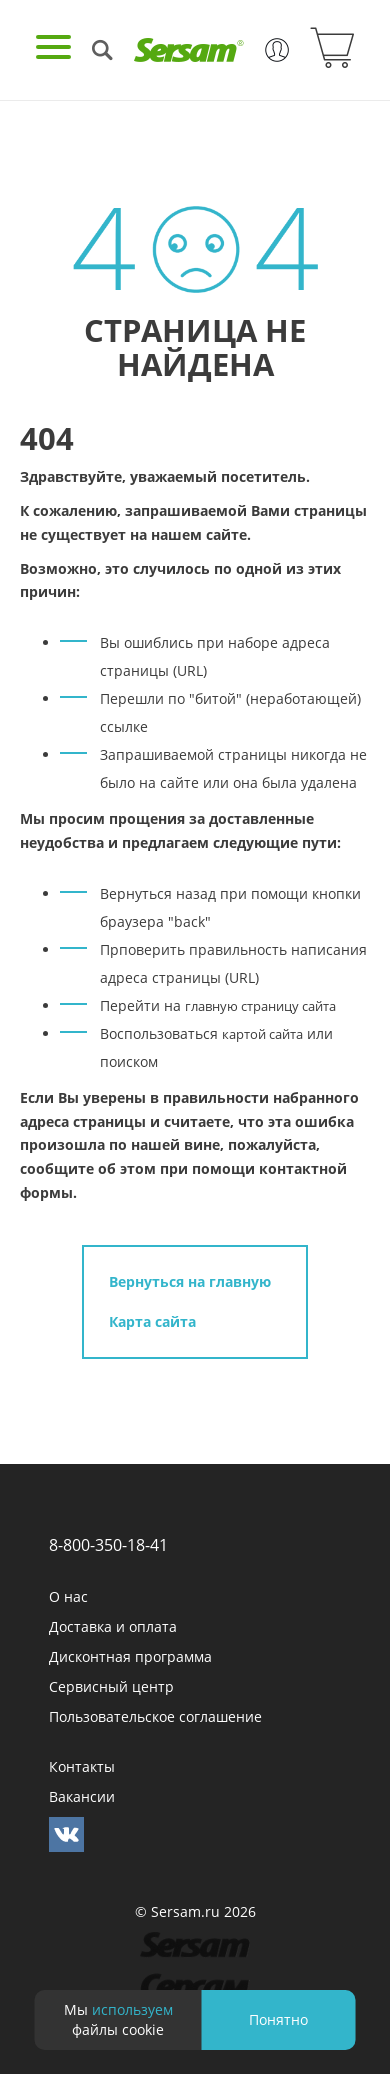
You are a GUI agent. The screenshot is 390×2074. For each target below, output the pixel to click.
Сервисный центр (111, 1686)
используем (132, 2009)
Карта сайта (152, 1321)
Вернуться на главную (190, 1281)
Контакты (82, 1766)
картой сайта (262, 1034)
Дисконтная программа (130, 1656)
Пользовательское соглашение (155, 1716)
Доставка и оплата (113, 1626)
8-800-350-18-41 (108, 1545)
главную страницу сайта (260, 1006)
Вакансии (82, 1796)
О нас (68, 1596)
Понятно (278, 2019)
